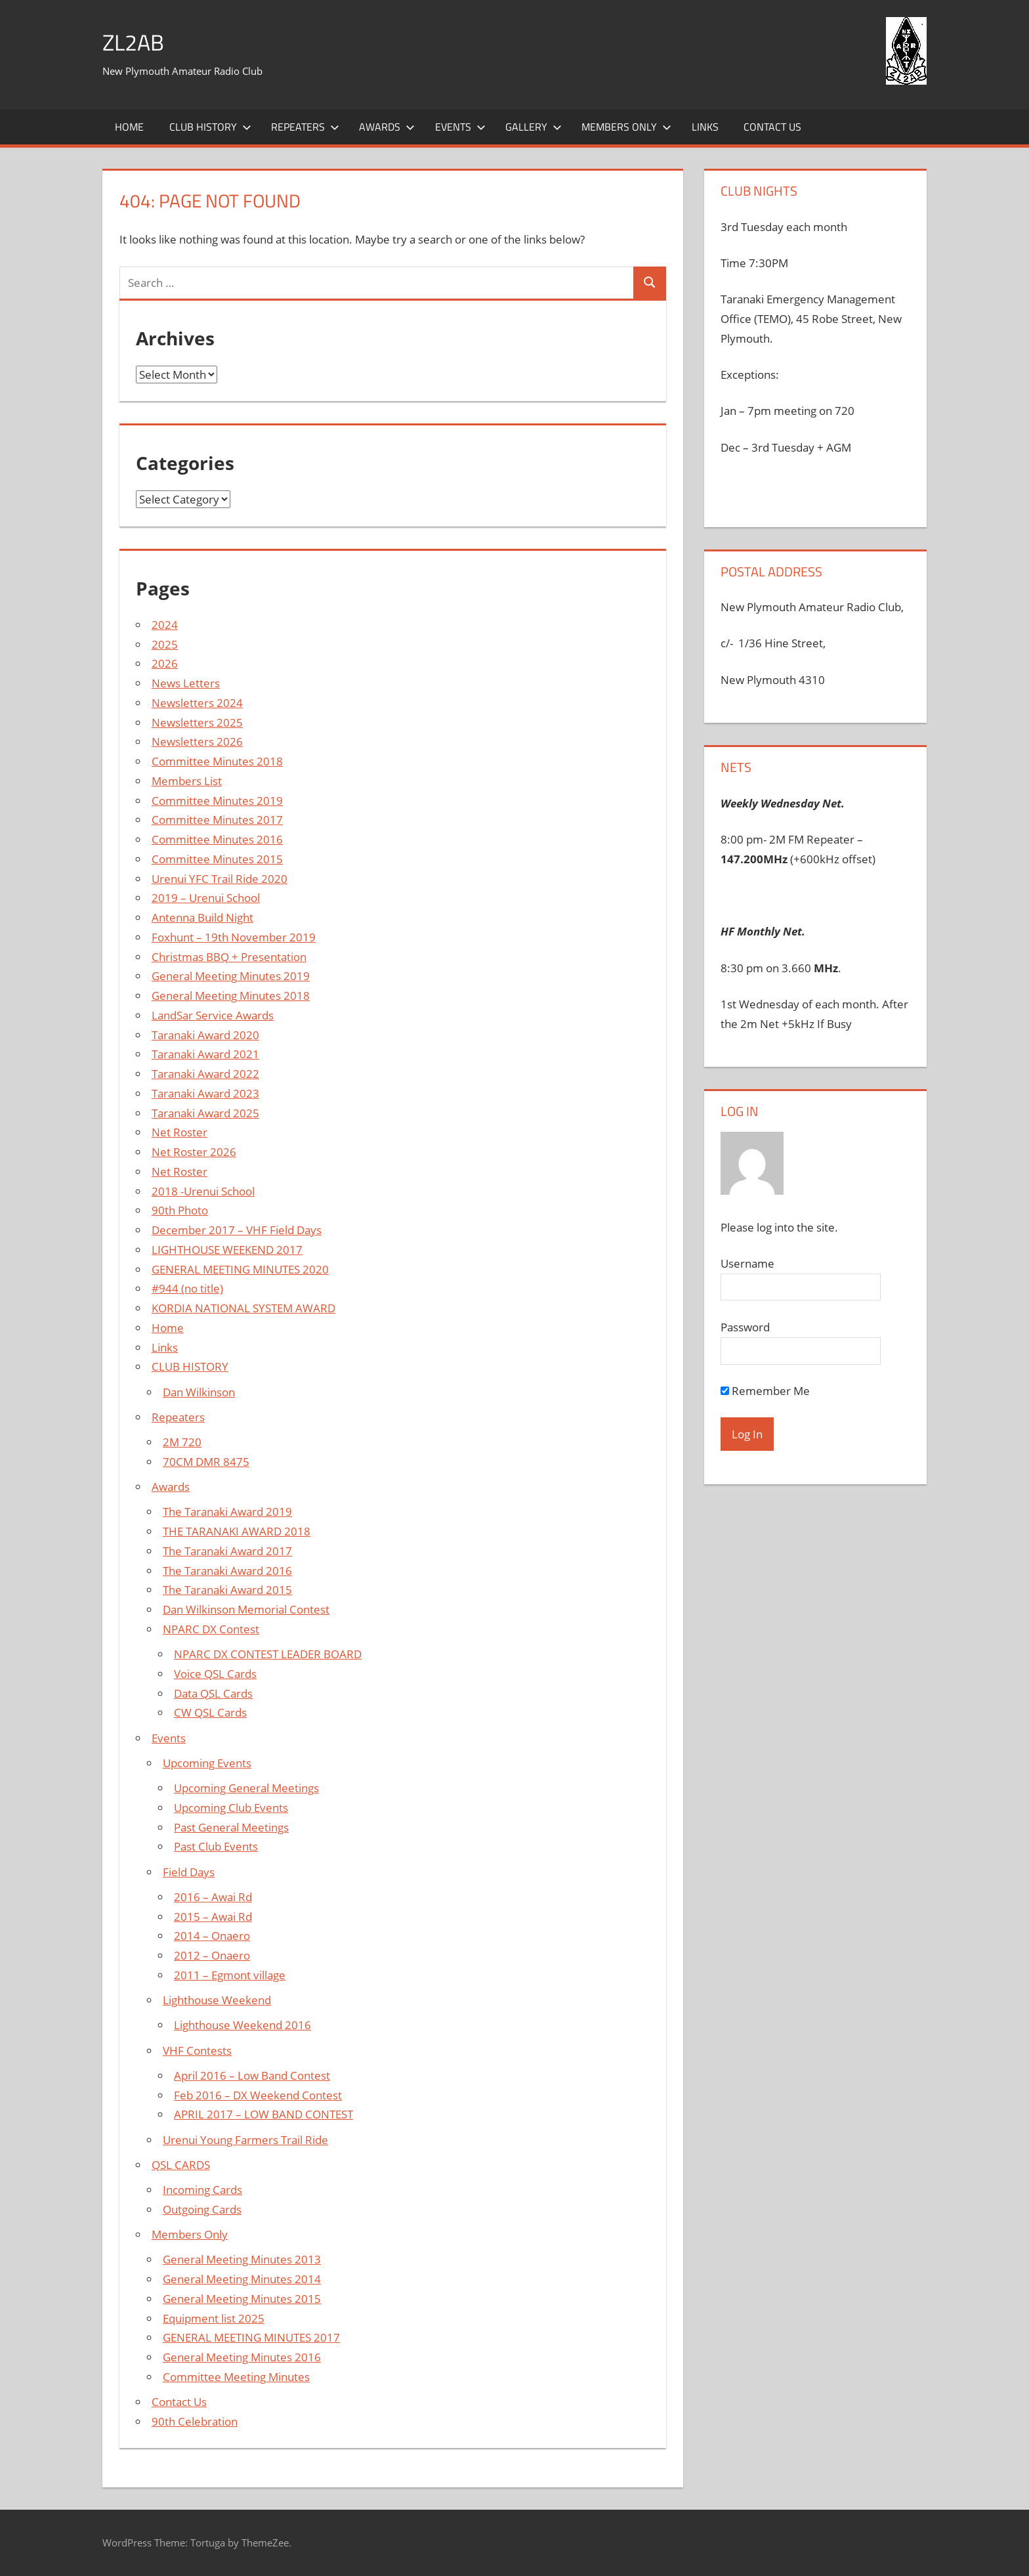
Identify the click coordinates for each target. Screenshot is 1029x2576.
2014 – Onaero (212, 1935)
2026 (165, 663)
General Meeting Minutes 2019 (231, 975)
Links (705, 127)
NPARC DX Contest (211, 1629)
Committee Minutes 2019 (217, 800)
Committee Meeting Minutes (236, 2376)
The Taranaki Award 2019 (227, 1511)
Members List (187, 780)
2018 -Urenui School (203, 1191)
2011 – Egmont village (229, 1975)
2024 (165, 624)
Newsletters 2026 (197, 741)
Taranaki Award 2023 (205, 1093)
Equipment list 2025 (213, 2318)
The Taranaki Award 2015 (227, 1589)
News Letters (186, 683)
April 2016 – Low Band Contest (252, 2075)
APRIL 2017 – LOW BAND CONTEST (263, 2114)
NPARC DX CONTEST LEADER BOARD (268, 1654)
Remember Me (765, 1390)
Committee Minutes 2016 (217, 839)
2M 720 (182, 1441)
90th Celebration (195, 2421)
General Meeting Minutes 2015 (242, 2298)
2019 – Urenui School (206, 897)
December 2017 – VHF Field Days (237, 1229)
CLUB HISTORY (190, 1366)
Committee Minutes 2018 (217, 761)
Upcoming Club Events (231, 1807)
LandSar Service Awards (213, 1015)
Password (745, 1327)
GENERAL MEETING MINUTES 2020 (240, 1269)
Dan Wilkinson (199, 1392)
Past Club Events (216, 1846)
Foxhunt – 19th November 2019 (234, 937)
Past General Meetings (231, 1827)
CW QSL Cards (210, 1712)
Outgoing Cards (202, 2209)
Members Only (626, 127)
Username (747, 1263)
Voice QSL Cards (215, 1673)
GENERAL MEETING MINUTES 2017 (251, 2337)
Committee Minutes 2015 (217, 859)
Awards (387, 127)
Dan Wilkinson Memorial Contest (246, 1609)
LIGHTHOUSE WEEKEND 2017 (227, 1249)
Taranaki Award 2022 (205, 1073)
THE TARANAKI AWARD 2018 (236, 1531)
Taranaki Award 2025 (205, 1113)
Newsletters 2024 (197, 702)
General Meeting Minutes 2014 (242, 2278)
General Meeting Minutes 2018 (231, 995)
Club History (210, 127)
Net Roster (179, 1132)
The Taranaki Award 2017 (227, 1550)
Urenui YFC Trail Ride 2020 (219, 878)
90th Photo (180, 1210)
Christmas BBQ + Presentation (229, 956)
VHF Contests (197, 2050)
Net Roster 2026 (194, 1151)
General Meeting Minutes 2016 (242, 2357)
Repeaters (305, 127)
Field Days (189, 1871)
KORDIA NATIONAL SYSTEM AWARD (243, 1308)
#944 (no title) (187, 1288)
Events (460, 127)
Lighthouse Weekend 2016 (242, 2024)
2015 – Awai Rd (213, 1916)
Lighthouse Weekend (217, 1999)
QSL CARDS (181, 2164)
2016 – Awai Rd (213, 1896)
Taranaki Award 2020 (205, 1034)
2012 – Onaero (212, 1955)
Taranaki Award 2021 (205, 1054)
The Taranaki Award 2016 (227, 1570)
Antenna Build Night (202, 917)
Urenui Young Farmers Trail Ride (245, 2139)
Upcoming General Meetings (246, 1787)
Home (129, 127)
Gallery (533, 127)
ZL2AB (134, 42)
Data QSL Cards (213, 1693)
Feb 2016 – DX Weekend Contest (258, 2095)
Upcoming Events (207, 1763)
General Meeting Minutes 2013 (242, 2259)
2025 (165, 644)
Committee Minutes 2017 (217, 819)
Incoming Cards (202, 2189)
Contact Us (772, 127)
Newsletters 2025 (197, 722)
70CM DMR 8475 (206, 1461)
